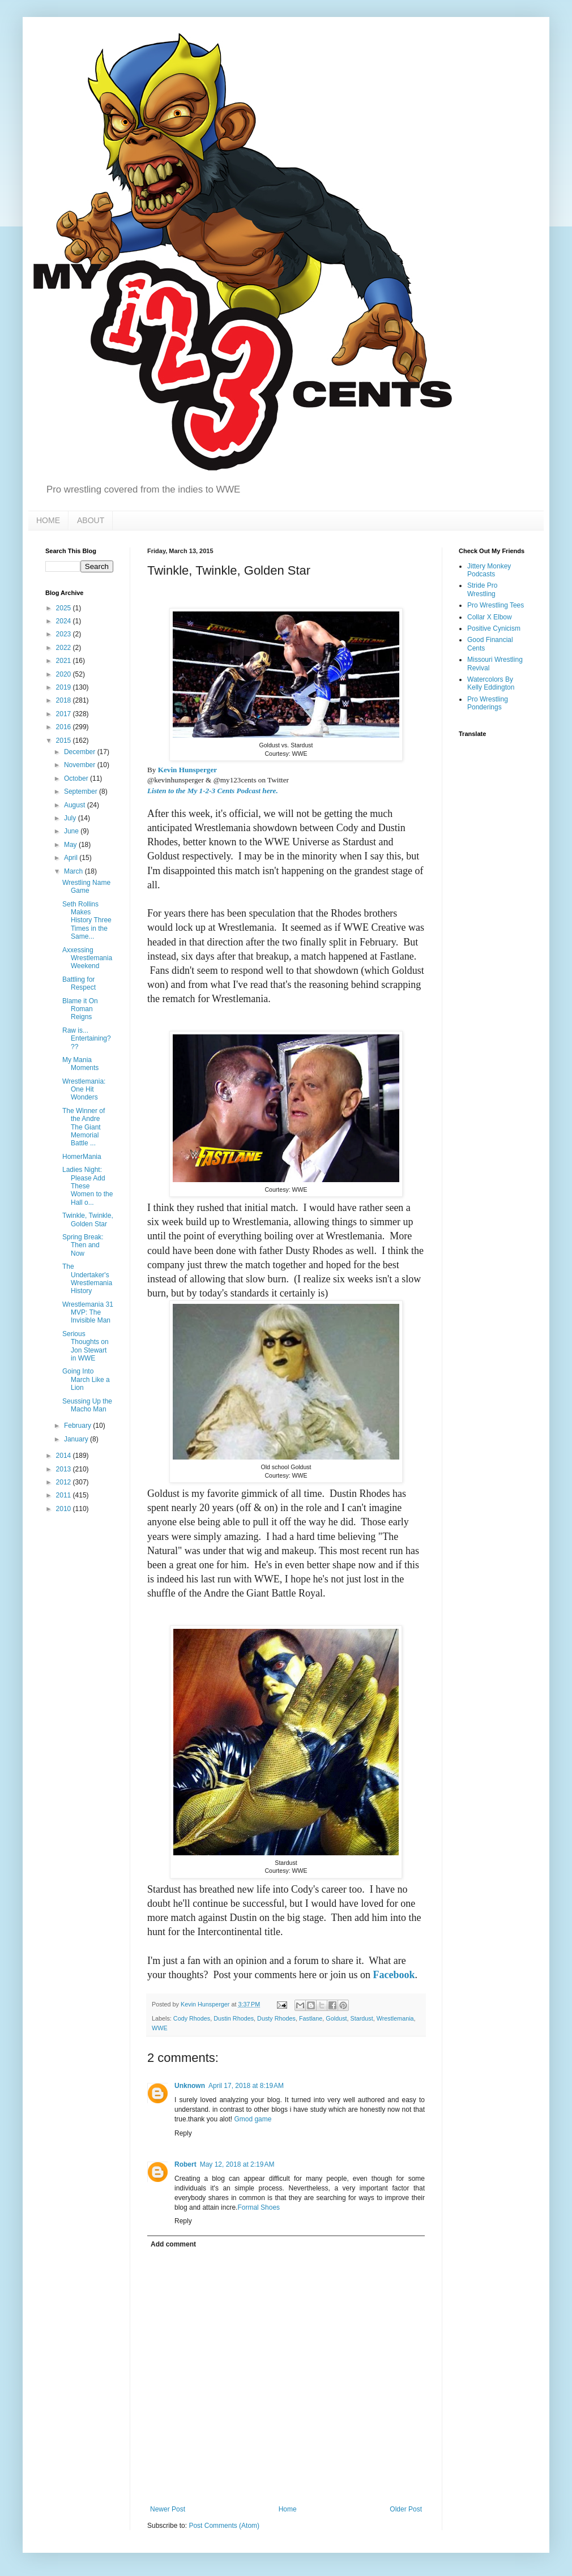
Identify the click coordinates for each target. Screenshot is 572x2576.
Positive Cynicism (493, 628)
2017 (64, 714)
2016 (64, 727)
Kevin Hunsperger (187, 769)
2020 (64, 674)
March (74, 871)
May (71, 845)
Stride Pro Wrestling (482, 589)
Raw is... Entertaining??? (86, 1038)
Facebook (394, 1974)
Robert (185, 2164)
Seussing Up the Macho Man (87, 1405)
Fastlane (310, 2018)
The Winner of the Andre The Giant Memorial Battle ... (83, 1127)
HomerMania (81, 1157)
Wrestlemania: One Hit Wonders (83, 1089)
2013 (64, 1469)
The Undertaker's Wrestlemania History (87, 1279)
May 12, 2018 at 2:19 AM (237, 2164)
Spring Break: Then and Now (83, 1245)
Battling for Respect (79, 983)
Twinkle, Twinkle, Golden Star (87, 1219)
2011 (64, 1495)
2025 (64, 608)
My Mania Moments (80, 1064)
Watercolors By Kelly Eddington (490, 683)
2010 (64, 1509)
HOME (48, 520)
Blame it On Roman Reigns (80, 1009)
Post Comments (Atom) (224, 2526)
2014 (64, 1456)
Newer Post (167, 2509)
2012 (64, 1482)
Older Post (406, 2509)
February (78, 1426)
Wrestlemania (395, 2018)
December (80, 752)
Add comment (173, 2244)
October (77, 778)
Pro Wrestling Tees (495, 605)
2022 (64, 648)
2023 (64, 634)
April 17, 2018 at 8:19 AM (246, 2086)
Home (288, 2509)
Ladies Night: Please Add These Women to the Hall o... (87, 1186)
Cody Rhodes (191, 2018)
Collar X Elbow (489, 617)
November (80, 765)
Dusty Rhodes (276, 2018)
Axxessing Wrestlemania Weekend (87, 958)
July (71, 818)
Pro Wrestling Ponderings (487, 703)
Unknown (189, 2086)
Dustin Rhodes (234, 2018)
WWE (160, 2028)
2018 (64, 700)
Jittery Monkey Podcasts (489, 570)
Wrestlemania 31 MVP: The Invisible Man (87, 1312)
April (71, 858)
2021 (64, 661)
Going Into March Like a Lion (86, 1379)
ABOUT (90, 520)
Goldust (336, 2018)
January (77, 1439)
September (81, 791)
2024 (64, 621)
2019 (64, 687)
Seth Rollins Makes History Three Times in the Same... (87, 920)
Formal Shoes (258, 2207)
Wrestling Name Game (86, 887)
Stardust (362, 2018)
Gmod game (252, 2119)
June (72, 831)
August (75, 805)
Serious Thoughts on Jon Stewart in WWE (85, 1346)
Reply (183, 2133)
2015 (64, 740)
